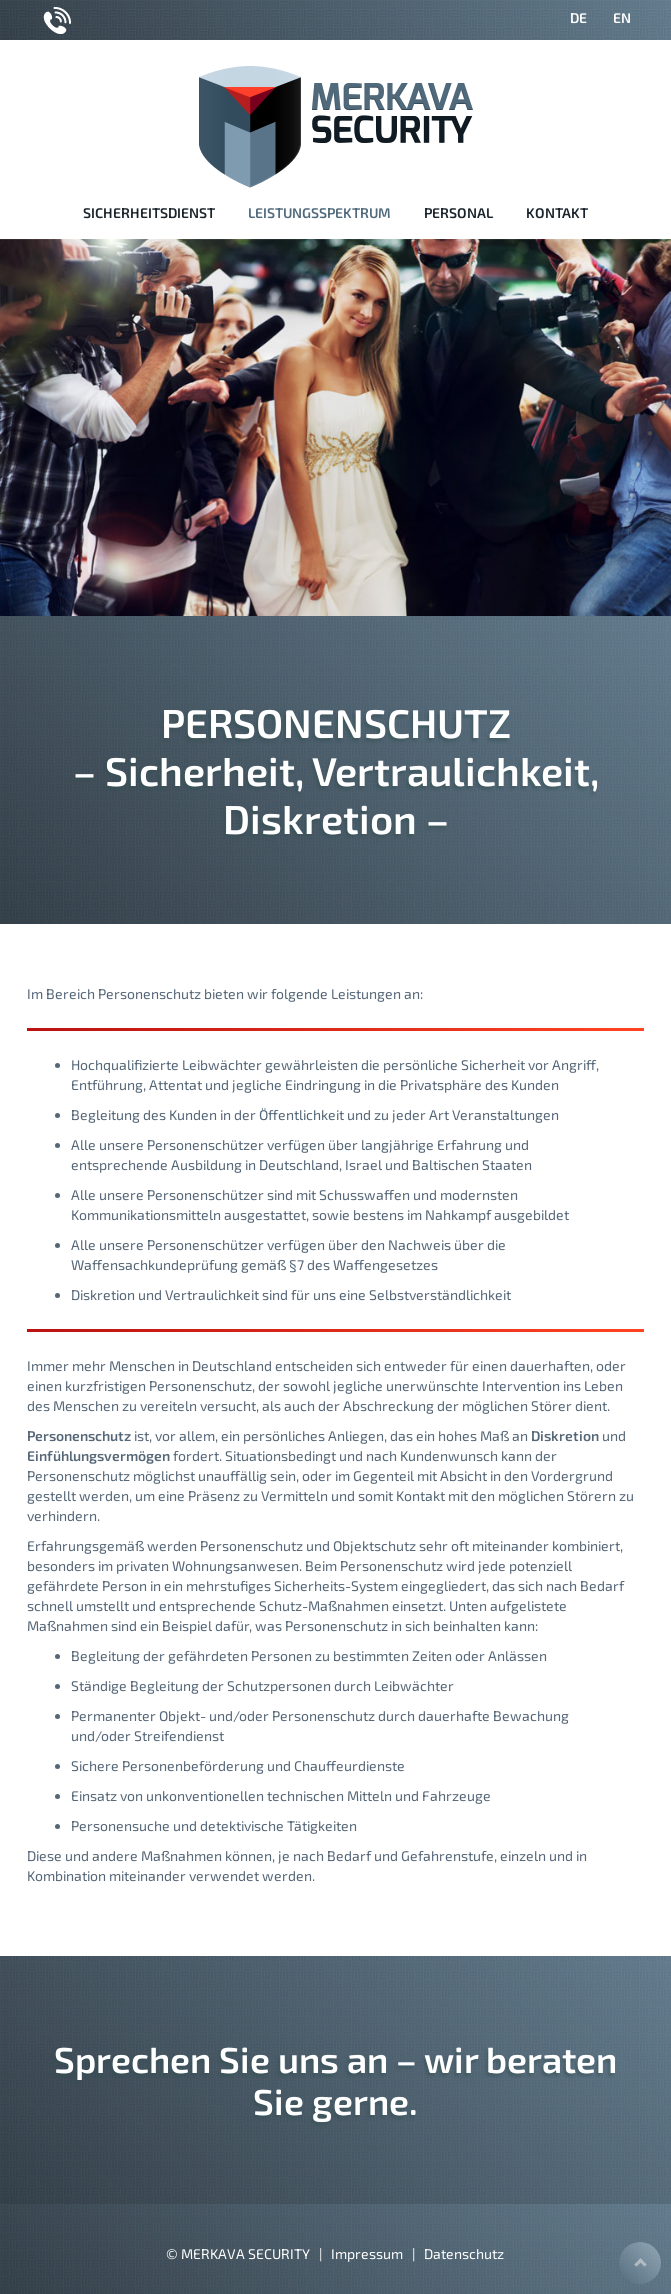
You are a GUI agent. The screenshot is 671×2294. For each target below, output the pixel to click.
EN (622, 17)
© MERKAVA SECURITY (238, 2253)
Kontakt (557, 212)
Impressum (367, 2253)
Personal (458, 212)
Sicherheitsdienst (149, 212)
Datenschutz (464, 2253)
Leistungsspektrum (319, 212)
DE (578, 17)
